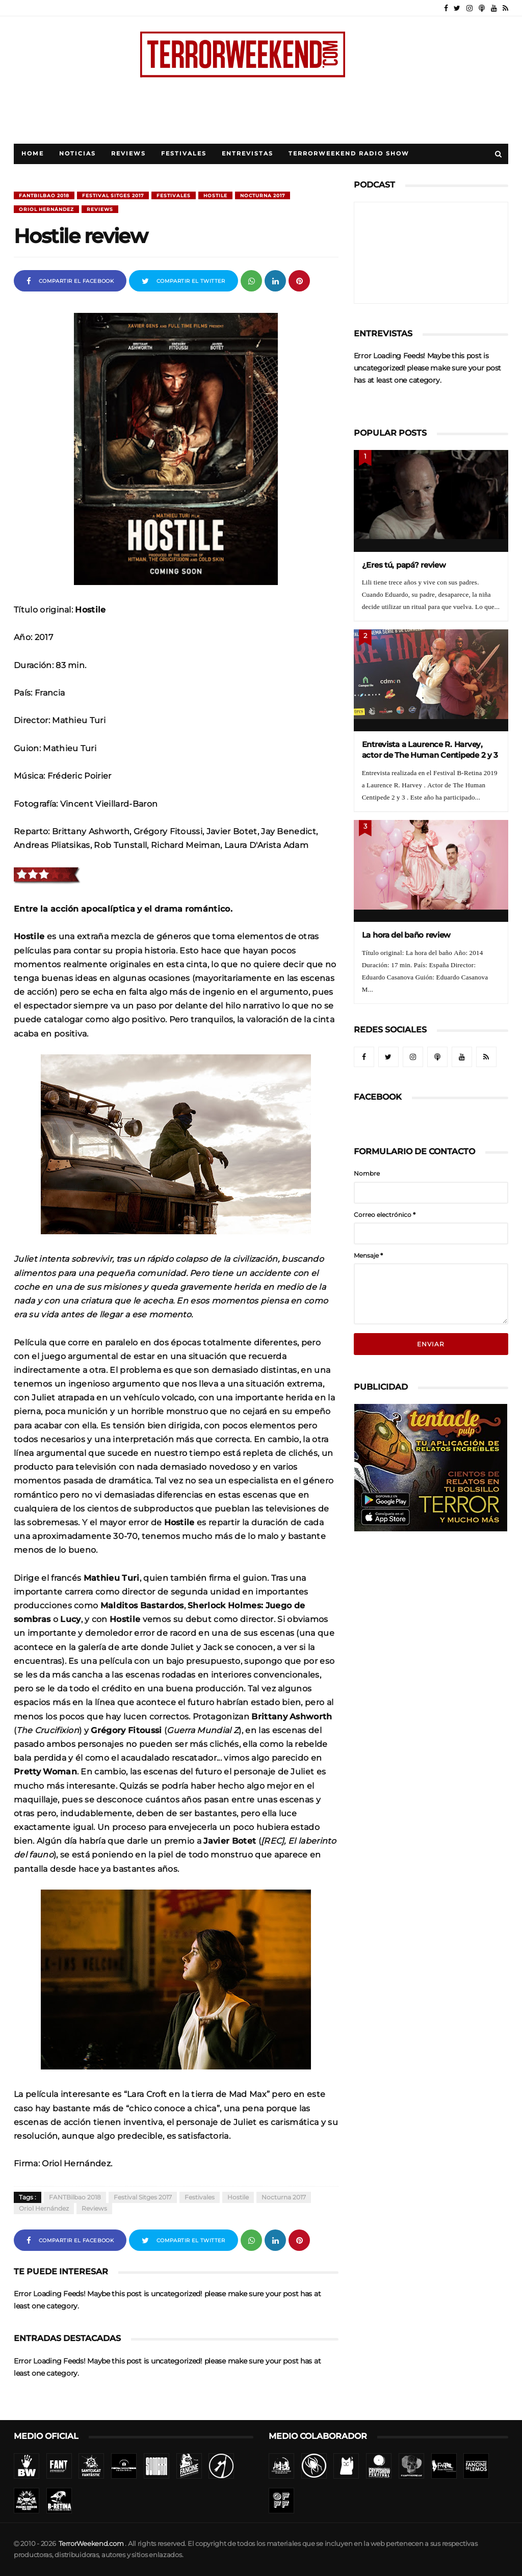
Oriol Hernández (46, 209)
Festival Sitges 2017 (113, 195)
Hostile (215, 195)
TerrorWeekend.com (91, 2543)
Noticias (77, 153)
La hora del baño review (406, 935)
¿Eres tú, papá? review (404, 565)
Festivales (183, 153)
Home (32, 153)
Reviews (128, 153)
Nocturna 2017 (262, 195)
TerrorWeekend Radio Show (349, 153)
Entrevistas (247, 153)
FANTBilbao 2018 (44, 195)
